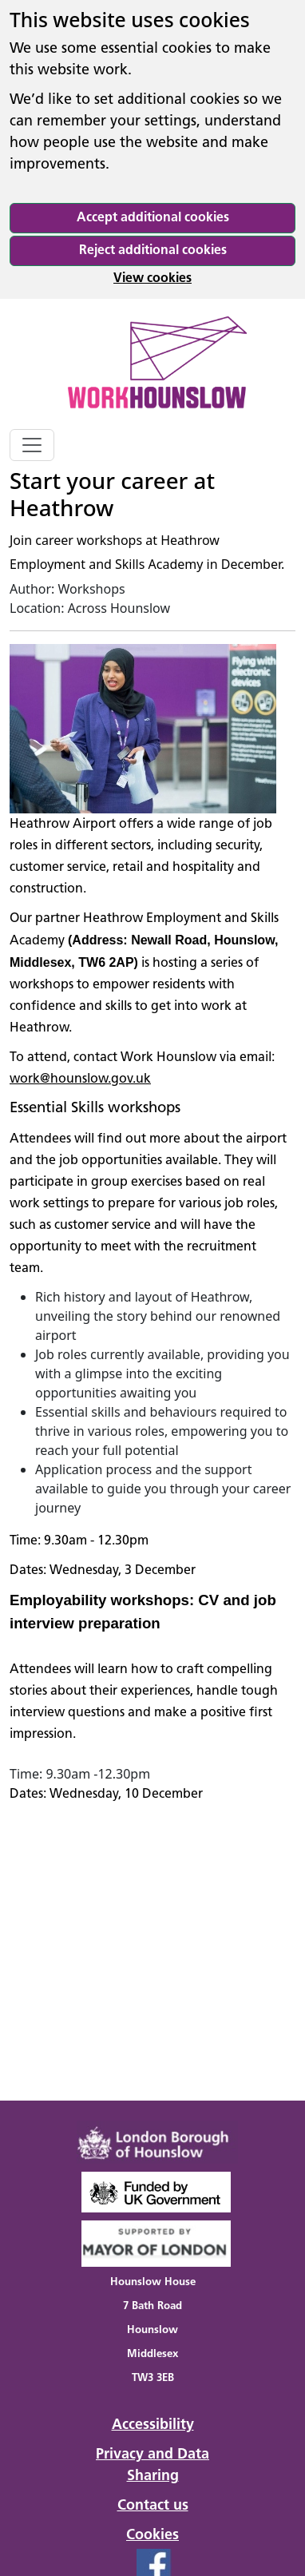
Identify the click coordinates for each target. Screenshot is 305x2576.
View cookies (152, 278)
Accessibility (153, 2425)
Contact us (152, 2506)
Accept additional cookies (153, 218)
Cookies (152, 2535)
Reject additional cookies (153, 250)
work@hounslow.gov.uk (80, 1079)
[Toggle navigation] (32, 445)
